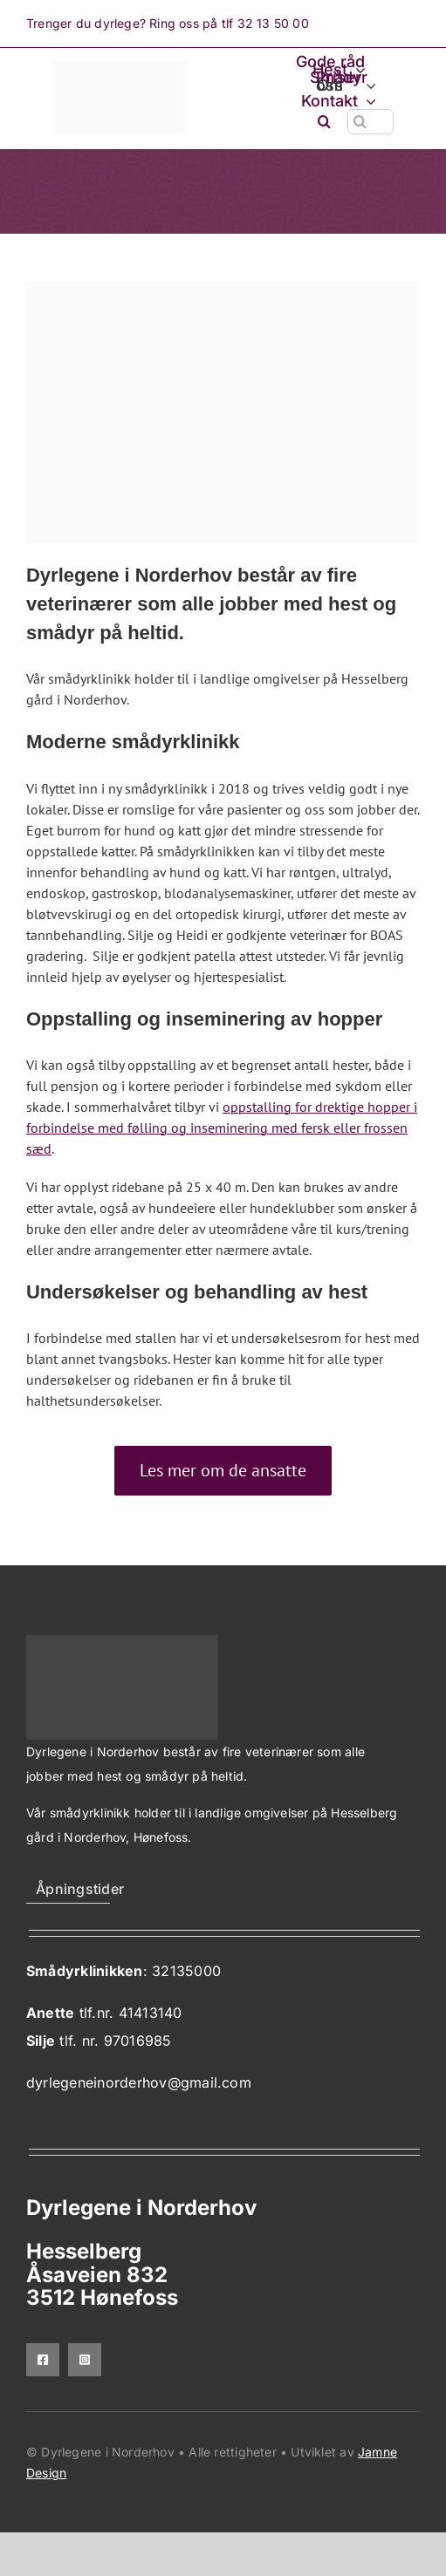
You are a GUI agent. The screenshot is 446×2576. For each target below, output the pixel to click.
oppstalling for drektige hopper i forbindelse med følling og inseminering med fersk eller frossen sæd (221, 1127)
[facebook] (42, 2359)
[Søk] (360, 121)
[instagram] (84, 2359)
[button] (324, 121)
